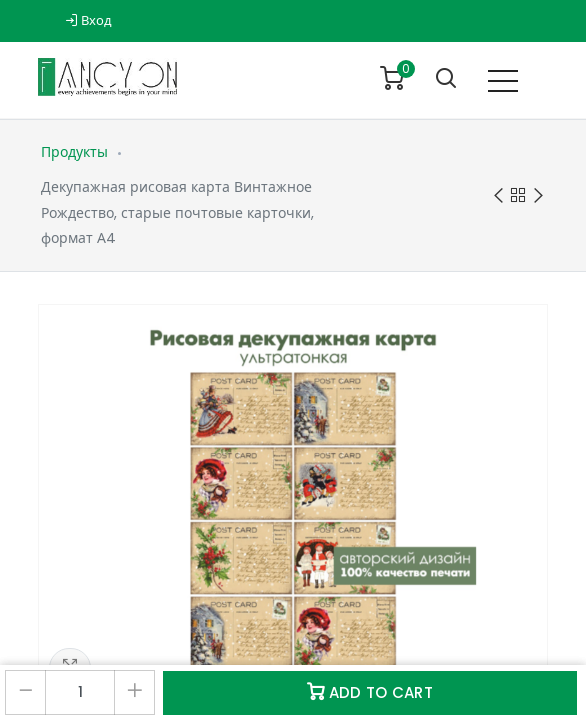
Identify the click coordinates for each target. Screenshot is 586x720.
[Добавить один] (134, 692)
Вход (88, 20)
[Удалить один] (25, 692)
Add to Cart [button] (370, 692)
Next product (538, 196)
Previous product (498, 196)
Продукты (74, 152)
